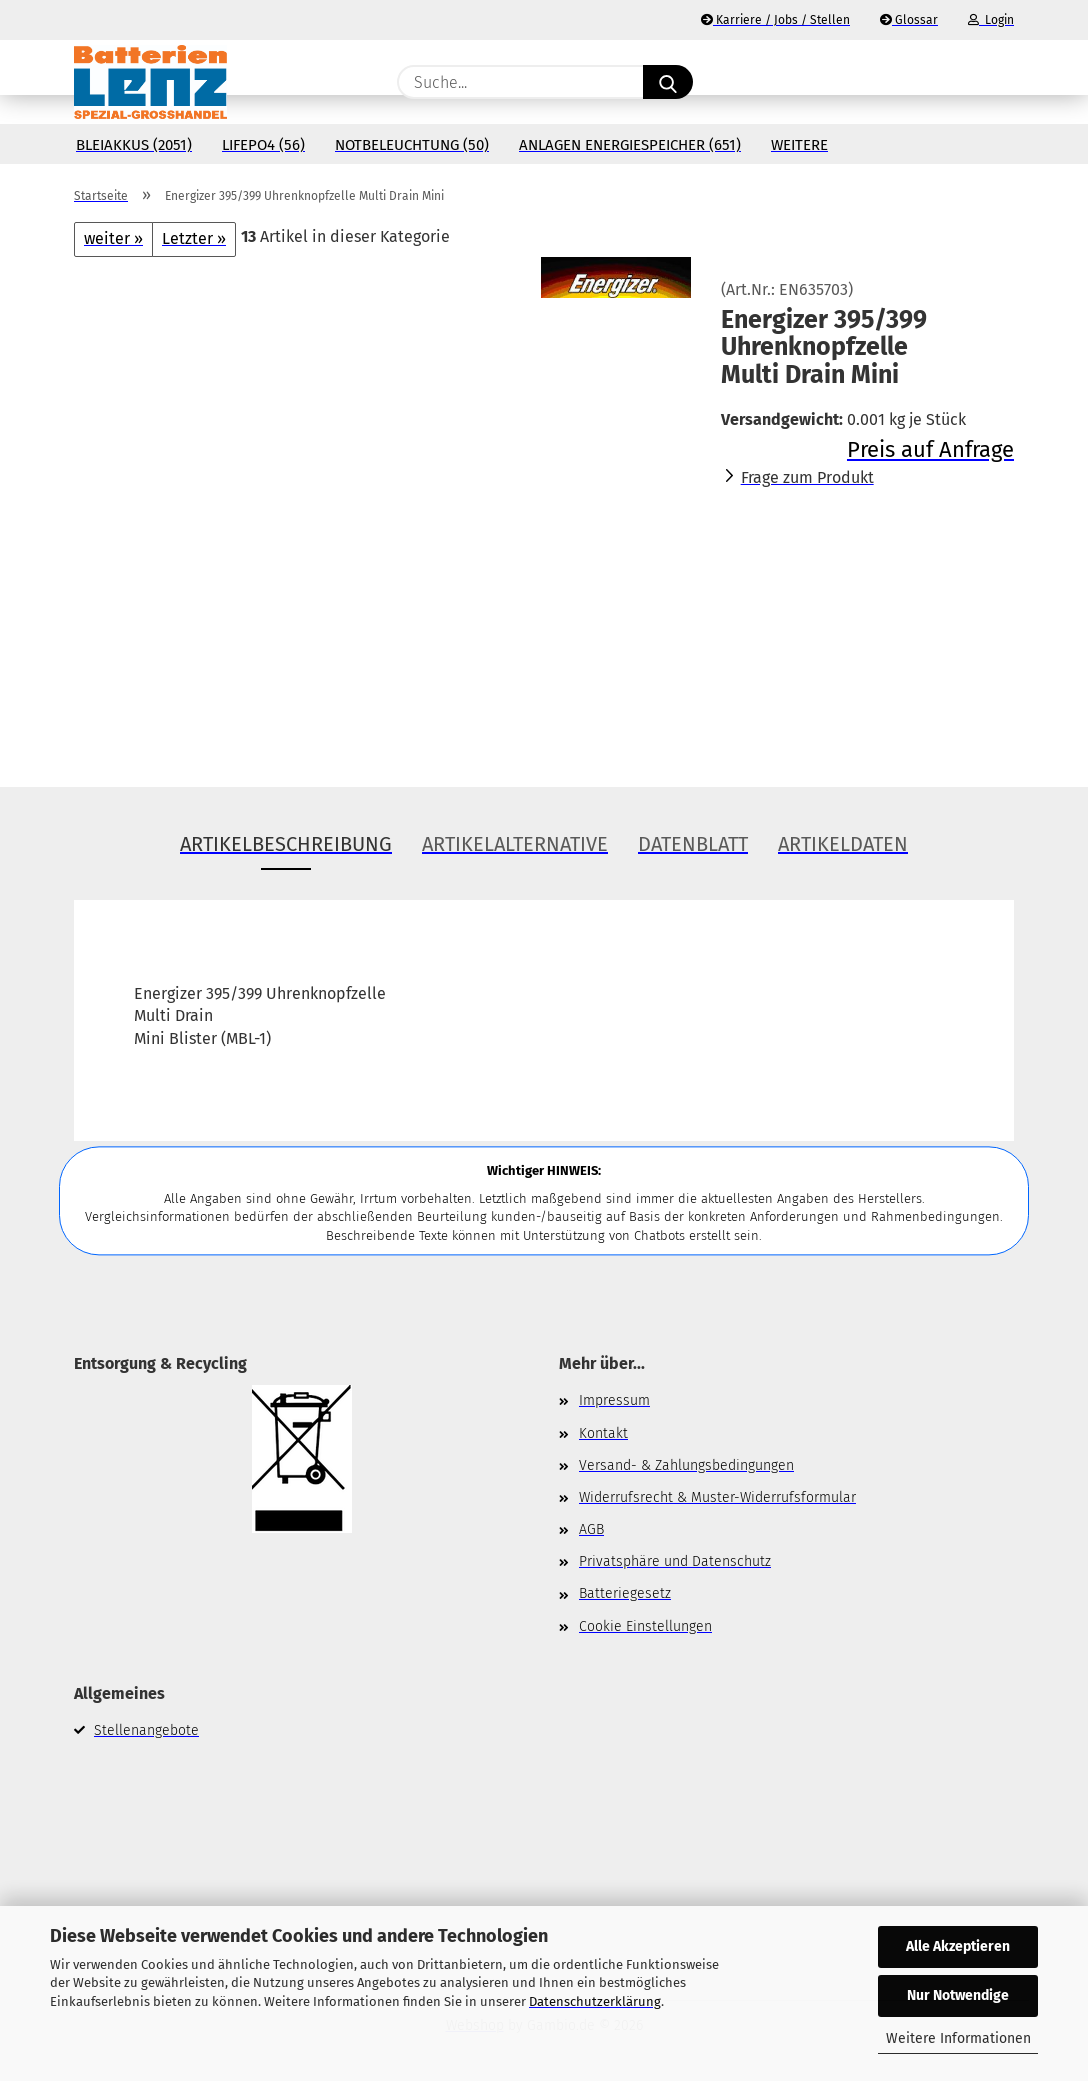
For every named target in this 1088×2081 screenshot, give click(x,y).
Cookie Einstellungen (645, 1626)
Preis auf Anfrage (930, 449)
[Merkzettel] (954, 82)
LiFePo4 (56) (263, 145)
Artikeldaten (843, 844)
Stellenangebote (146, 1730)
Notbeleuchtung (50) (412, 145)
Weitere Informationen (958, 2038)
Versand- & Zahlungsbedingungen (686, 1465)
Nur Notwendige (958, 1995)
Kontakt (603, 1433)
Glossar (909, 20)
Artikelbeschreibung (286, 844)
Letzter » (194, 238)
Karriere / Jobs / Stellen (775, 20)
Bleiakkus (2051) (134, 145)
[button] (1004, 82)
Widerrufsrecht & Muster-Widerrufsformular (717, 1497)
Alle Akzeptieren (958, 1946)
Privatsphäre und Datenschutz (675, 1561)
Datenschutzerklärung (595, 2001)
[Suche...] (668, 82)
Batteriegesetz (625, 1593)
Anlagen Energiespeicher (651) (630, 145)
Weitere (799, 145)
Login (991, 20)
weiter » (113, 238)
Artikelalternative (515, 844)
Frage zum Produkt (807, 477)
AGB (591, 1529)
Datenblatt (693, 844)
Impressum (614, 1400)
